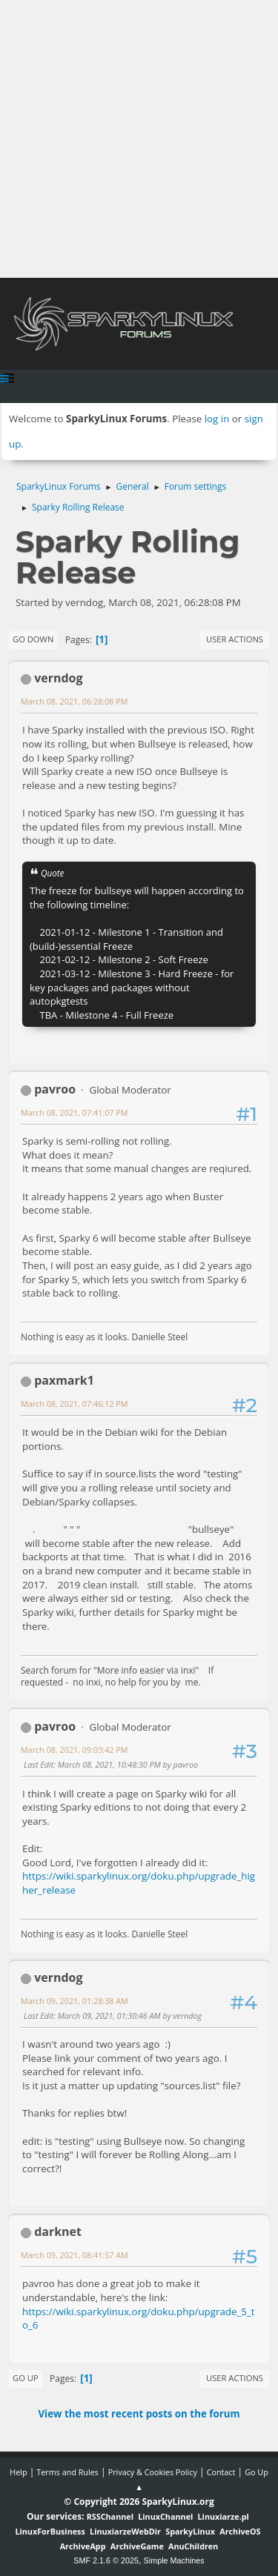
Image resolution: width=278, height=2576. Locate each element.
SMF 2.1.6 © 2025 (106, 2560)
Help (18, 2471)
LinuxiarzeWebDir (125, 2531)
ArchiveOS (239, 2531)
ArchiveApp (83, 2546)
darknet (58, 2231)
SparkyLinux (190, 2531)
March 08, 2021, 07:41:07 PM (74, 1112)
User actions (234, 639)
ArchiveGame (137, 2546)
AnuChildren (193, 2546)
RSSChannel (110, 2516)
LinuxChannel (165, 2516)
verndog (58, 678)
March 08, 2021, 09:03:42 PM (74, 1749)
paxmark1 (64, 1380)
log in (217, 418)
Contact (221, 2471)
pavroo (55, 1089)
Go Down (33, 639)
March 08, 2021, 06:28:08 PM (74, 701)
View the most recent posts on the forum (138, 2413)
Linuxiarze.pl (223, 2516)
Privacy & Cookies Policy (152, 2471)
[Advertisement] (139, 139)
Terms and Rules (67, 2471)
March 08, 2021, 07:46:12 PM (74, 1403)
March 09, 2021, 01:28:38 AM (74, 2000)
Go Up (26, 2377)
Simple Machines (174, 2560)
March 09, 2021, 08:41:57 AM (74, 2254)
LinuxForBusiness (50, 2531)
